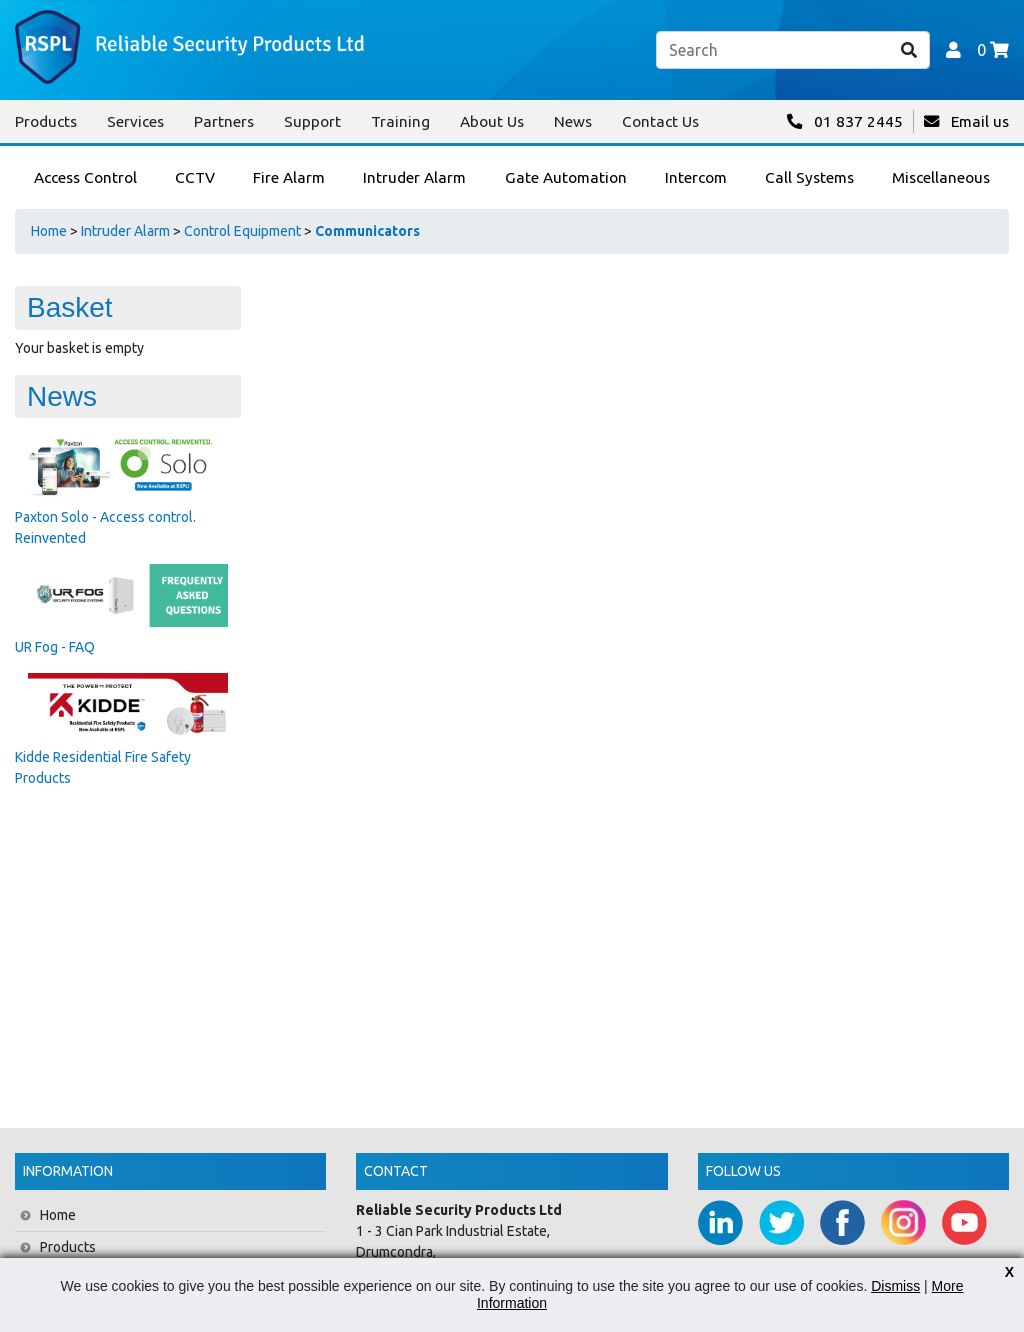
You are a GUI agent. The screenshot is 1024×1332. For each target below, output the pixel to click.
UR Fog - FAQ (55, 647)
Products (46, 121)
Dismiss (895, 1286)
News (573, 121)
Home (49, 231)
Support (312, 121)
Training (400, 121)
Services (135, 121)
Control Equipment (242, 231)
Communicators (367, 231)
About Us (492, 121)
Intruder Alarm (125, 231)
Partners (224, 121)
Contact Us (660, 121)
